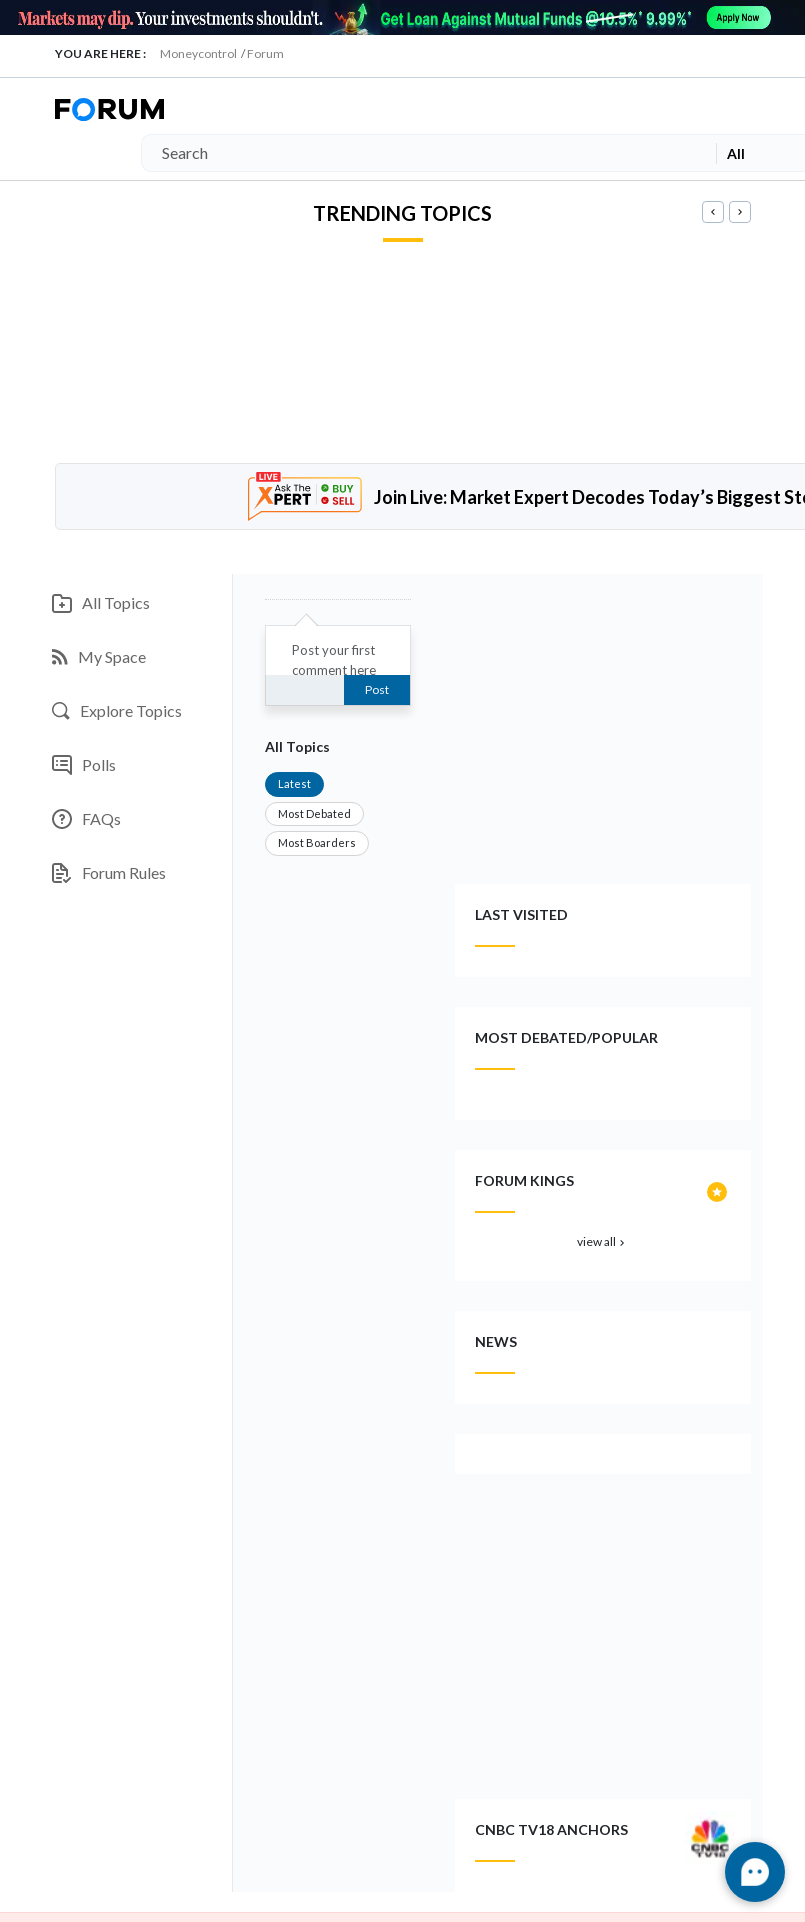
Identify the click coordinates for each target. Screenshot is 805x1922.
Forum (265, 53)
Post (377, 689)
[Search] (425, 153)
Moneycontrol (198, 53)
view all (602, 1241)
